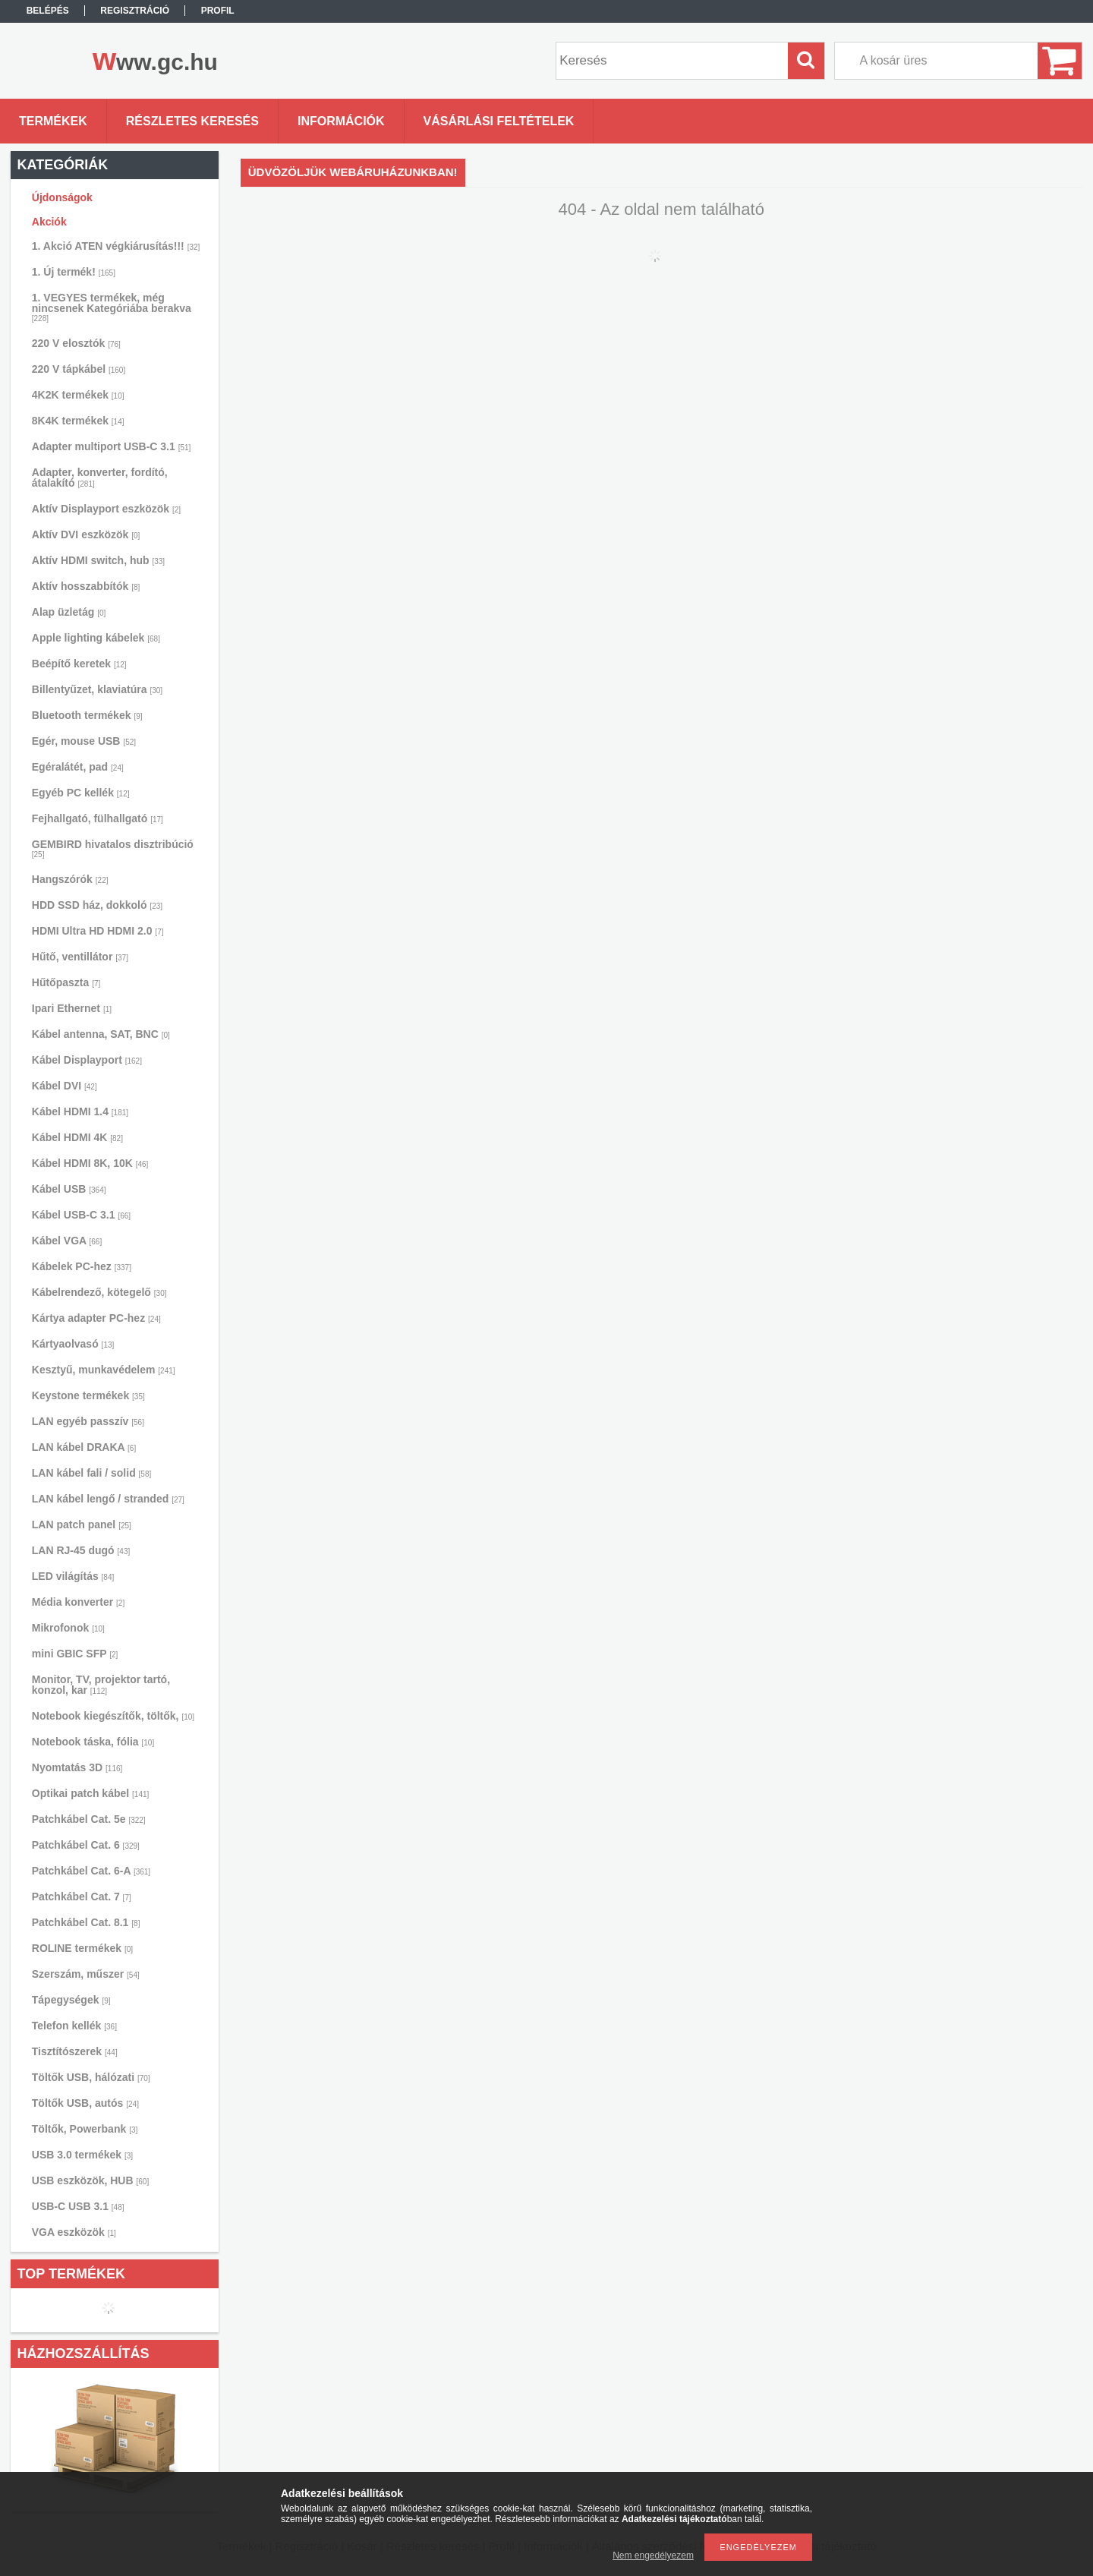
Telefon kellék (74, 2025)
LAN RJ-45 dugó (81, 1550)
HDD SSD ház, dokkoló (97, 905)
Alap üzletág (69, 612)
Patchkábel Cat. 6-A (91, 1871)
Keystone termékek (88, 1395)
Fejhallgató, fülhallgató (97, 818)
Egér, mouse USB (84, 741)
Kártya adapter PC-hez (96, 1318)
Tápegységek (71, 2000)
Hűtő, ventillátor (80, 957)
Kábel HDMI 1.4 (80, 1111)
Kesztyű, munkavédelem (103, 1370)
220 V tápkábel (78, 369)
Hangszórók (70, 879)
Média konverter (78, 1602)
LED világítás (73, 1576)
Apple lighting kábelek (96, 638)
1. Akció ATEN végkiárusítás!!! (116, 246)
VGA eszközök (74, 2232)
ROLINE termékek (82, 1948)
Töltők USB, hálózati (91, 2077)
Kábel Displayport (87, 1060)
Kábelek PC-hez (81, 1266)
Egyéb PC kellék (81, 793)
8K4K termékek (78, 421)
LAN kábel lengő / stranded (108, 1499)
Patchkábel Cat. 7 (81, 1896)
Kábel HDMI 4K (77, 1137)
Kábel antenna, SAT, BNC (101, 1034)
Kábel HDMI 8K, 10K (90, 1163)
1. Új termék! (73, 272)
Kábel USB (69, 1189)
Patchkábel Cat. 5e (89, 1819)
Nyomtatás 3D (77, 1767)
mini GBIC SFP (75, 1653)
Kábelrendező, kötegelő (99, 1292)
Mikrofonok (68, 1628)
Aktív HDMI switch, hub (98, 560)
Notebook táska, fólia (93, 1742)
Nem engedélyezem (653, 2555)
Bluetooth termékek (87, 715)
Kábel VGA (67, 1240)
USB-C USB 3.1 (78, 2206)
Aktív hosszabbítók (86, 586)
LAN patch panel (81, 1524)
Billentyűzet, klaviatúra (97, 689)
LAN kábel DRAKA (84, 1447)
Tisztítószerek (75, 2051)
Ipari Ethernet (72, 1008)
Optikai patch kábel (91, 1793)
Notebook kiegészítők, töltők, (113, 1716)
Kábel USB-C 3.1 (81, 1215)
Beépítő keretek (79, 663)
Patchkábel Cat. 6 (86, 1845)
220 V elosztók (76, 343)
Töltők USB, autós (85, 2103)
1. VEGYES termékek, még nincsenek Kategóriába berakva (111, 307)
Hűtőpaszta (66, 982)
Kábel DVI (64, 1086)
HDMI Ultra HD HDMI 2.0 (98, 931)
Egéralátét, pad (78, 767)
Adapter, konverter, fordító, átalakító (100, 477)
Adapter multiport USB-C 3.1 (111, 446)
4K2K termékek (78, 395)
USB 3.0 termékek (82, 2155)
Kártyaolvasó (73, 1344)
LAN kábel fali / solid (92, 1473)
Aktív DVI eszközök (86, 534)
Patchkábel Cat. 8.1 (86, 1922)
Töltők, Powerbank (84, 2129)
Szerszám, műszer (86, 1974)
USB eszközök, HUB (90, 2180)
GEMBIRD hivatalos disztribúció (113, 848)
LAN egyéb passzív (88, 1421)
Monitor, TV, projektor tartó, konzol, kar (101, 1684)
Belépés (48, 10)
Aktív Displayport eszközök (106, 509)
